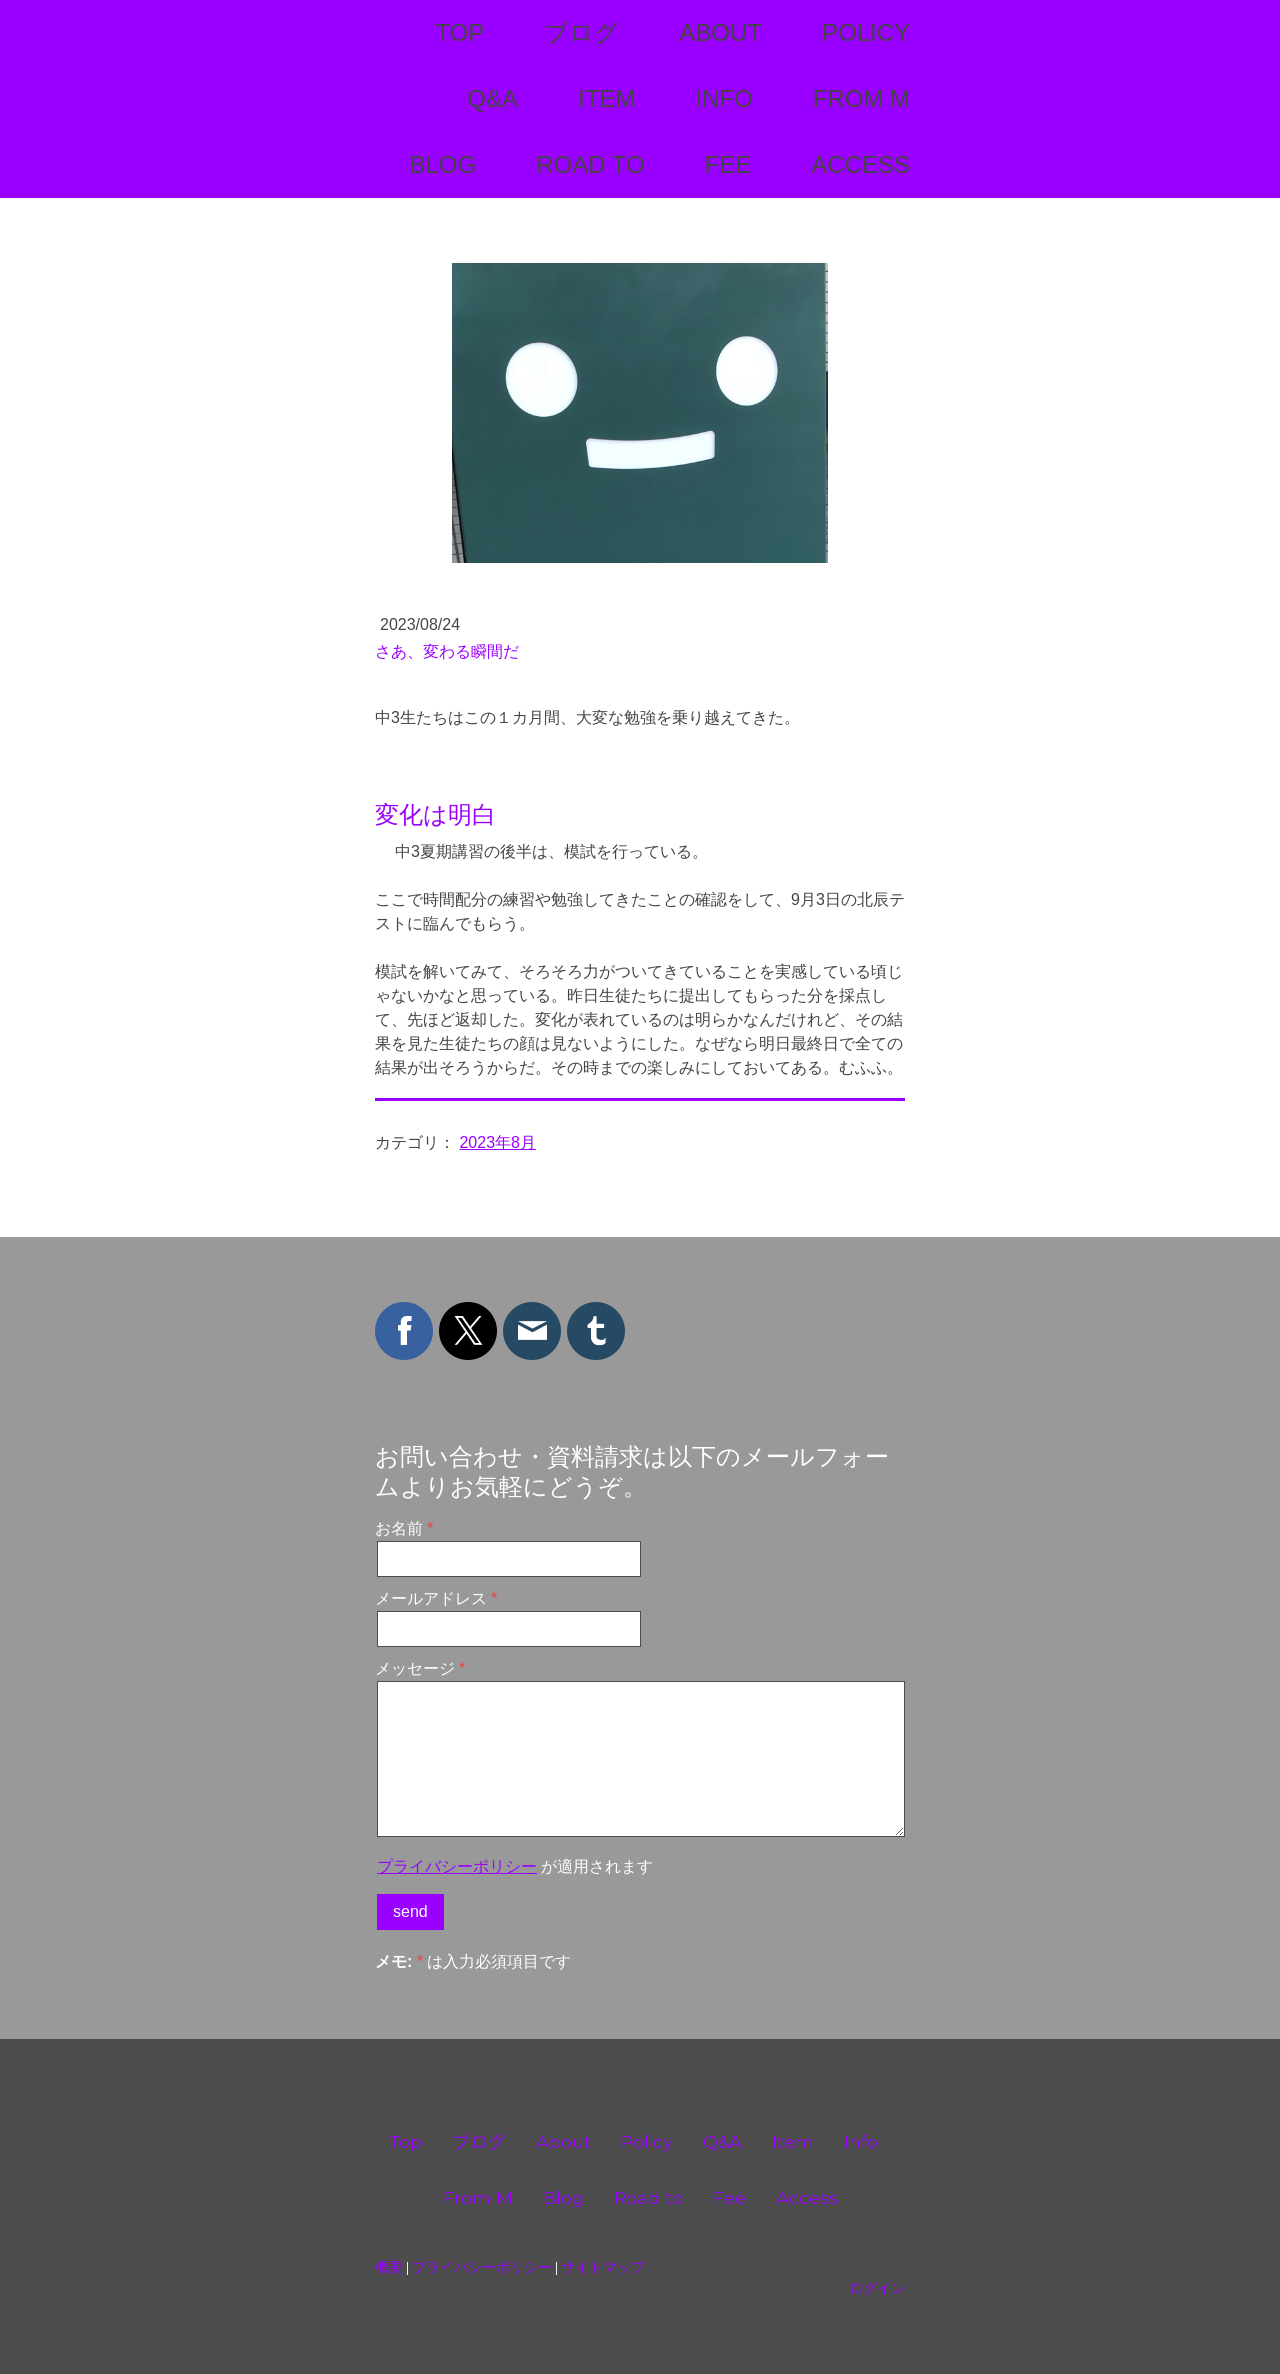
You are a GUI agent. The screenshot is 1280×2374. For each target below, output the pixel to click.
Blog (442, 164)
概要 (389, 2267)
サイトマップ (603, 2267)
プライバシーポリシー (457, 1866)
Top (459, 32)
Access (860, 164)
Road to (590, 164)
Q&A (492, 98)
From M (861, 98)
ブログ (581, 32)
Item (606, 98)
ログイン (877, 2288)
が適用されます (515, 1866)
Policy (866, 32)
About (720, 32)
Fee (728, 164)
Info (723, 98)
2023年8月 (497, 1142)
